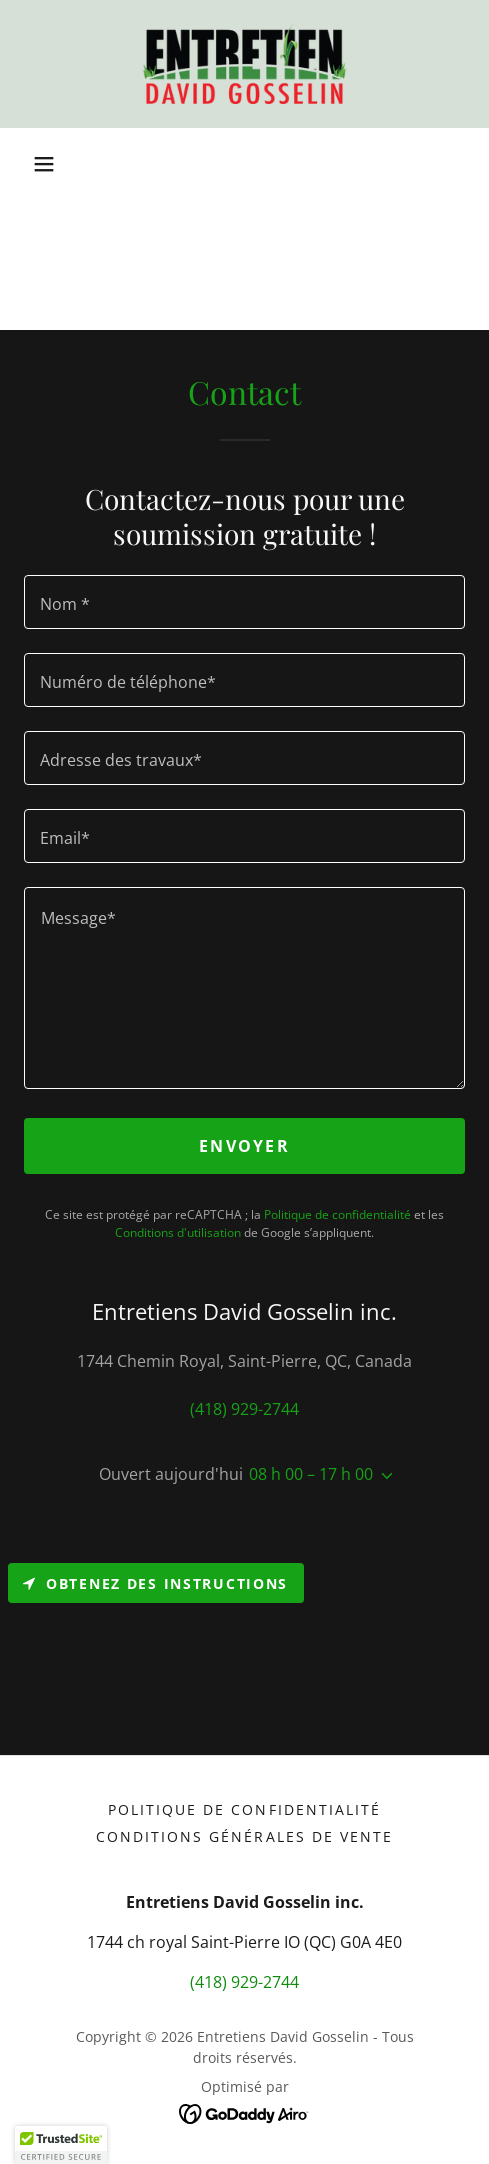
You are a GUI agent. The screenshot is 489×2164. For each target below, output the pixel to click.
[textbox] (244, 602)
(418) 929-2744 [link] (244, 1409)
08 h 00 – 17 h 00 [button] (311, 1474)
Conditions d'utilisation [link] (178, 1232)
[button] (44, 164)
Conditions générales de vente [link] (244, 1836)
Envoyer (244, 1146)
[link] (244, 64)
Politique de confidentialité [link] (337, 1214)
